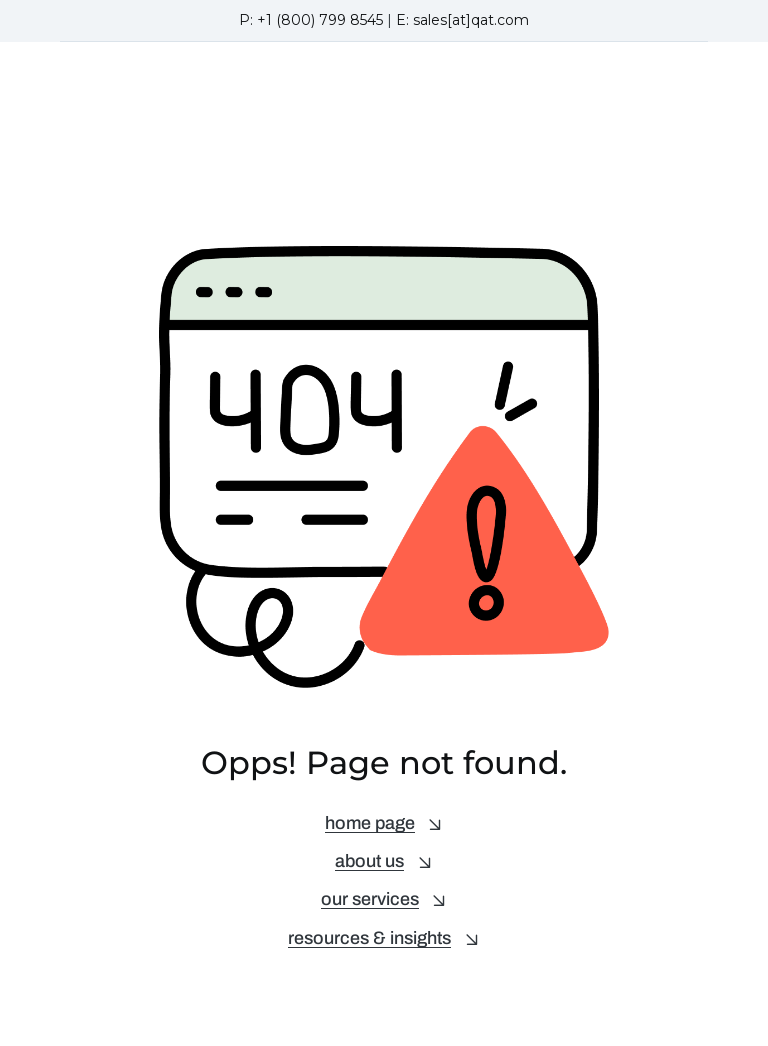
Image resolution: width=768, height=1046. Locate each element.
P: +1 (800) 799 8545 (311, 20)
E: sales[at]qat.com (462, 20)
